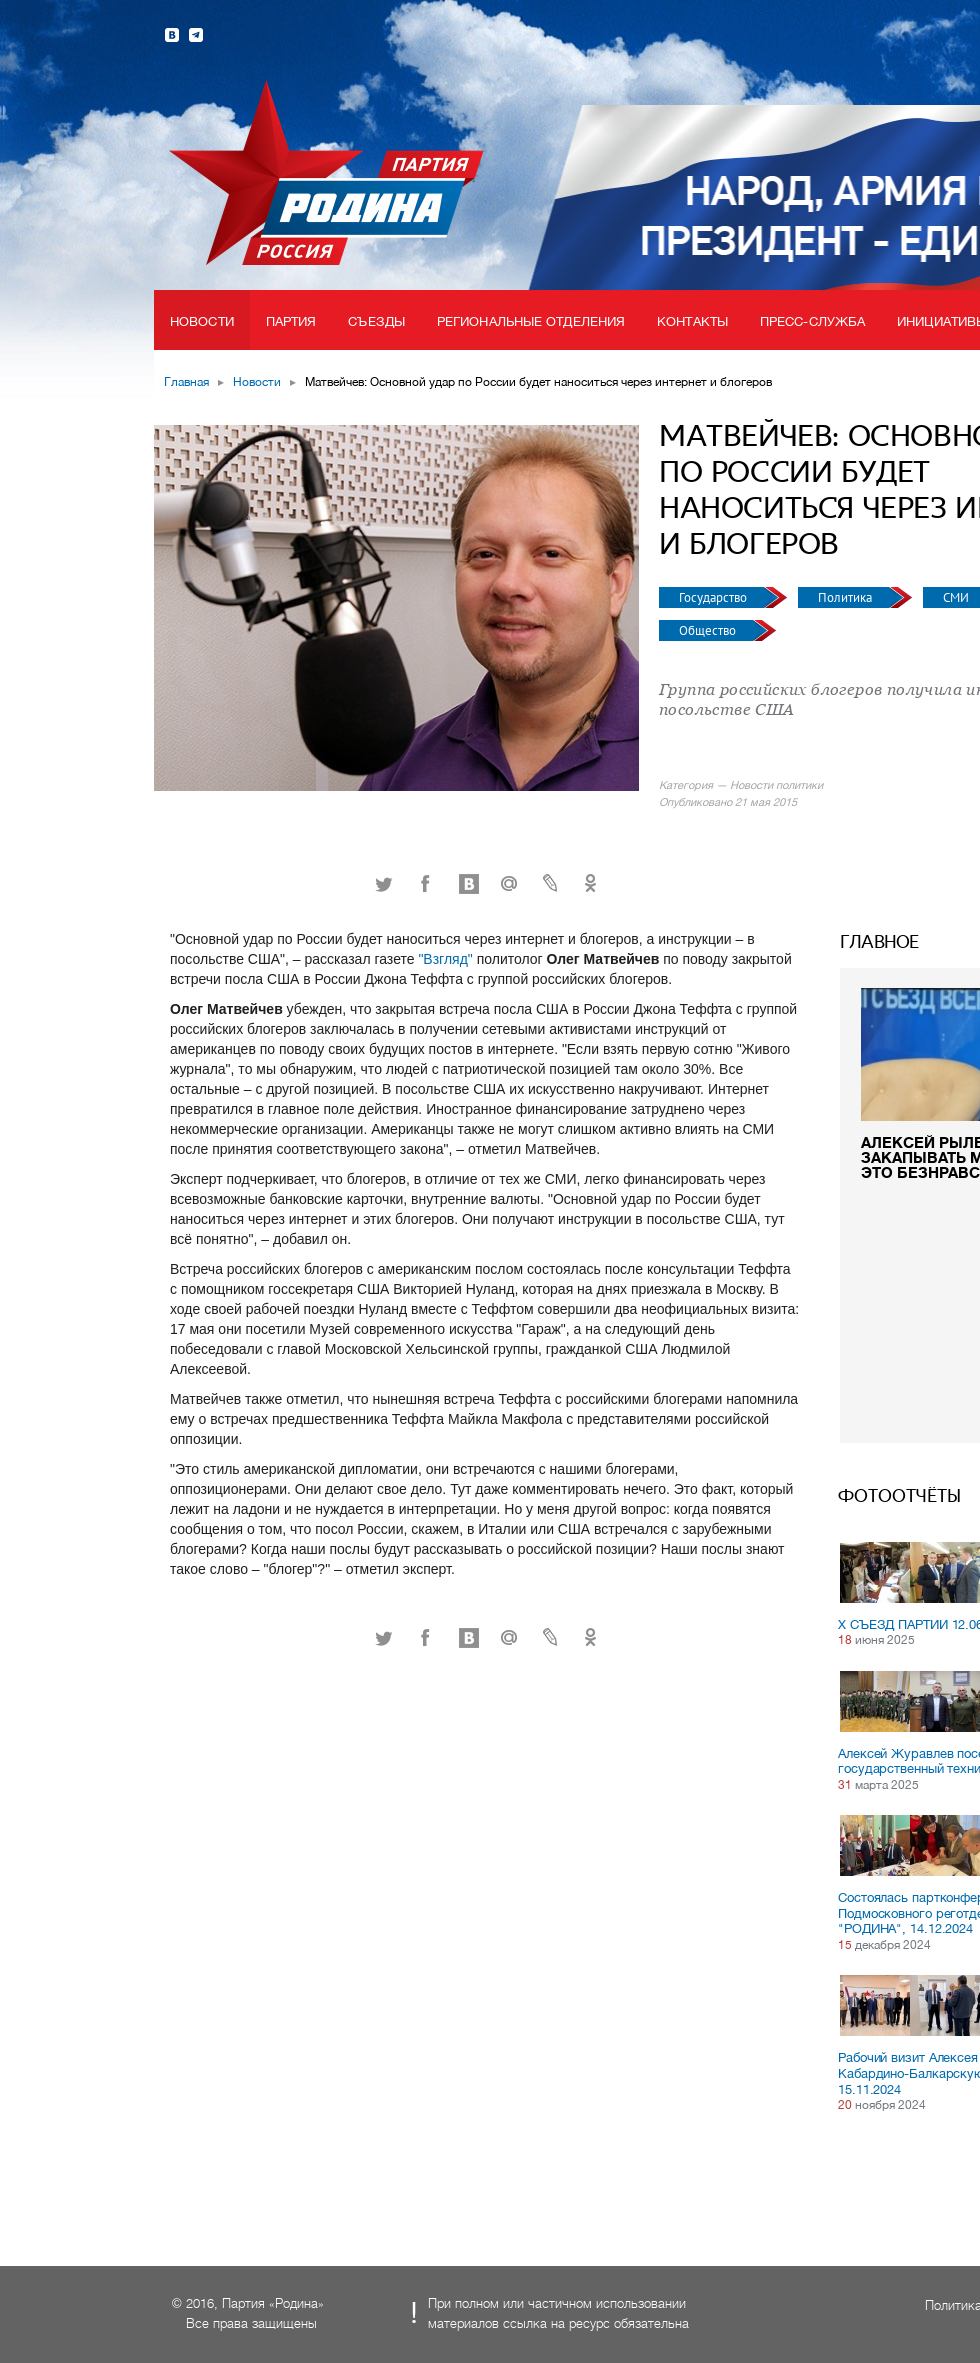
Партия (291, 321)
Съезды (376, 321)
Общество (709, 630)
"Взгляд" (447, 959)
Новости (202, 321)
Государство (714, 597)
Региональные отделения (531, 321)
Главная (186, 382)
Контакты (692, 321)
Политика (846, 597)
